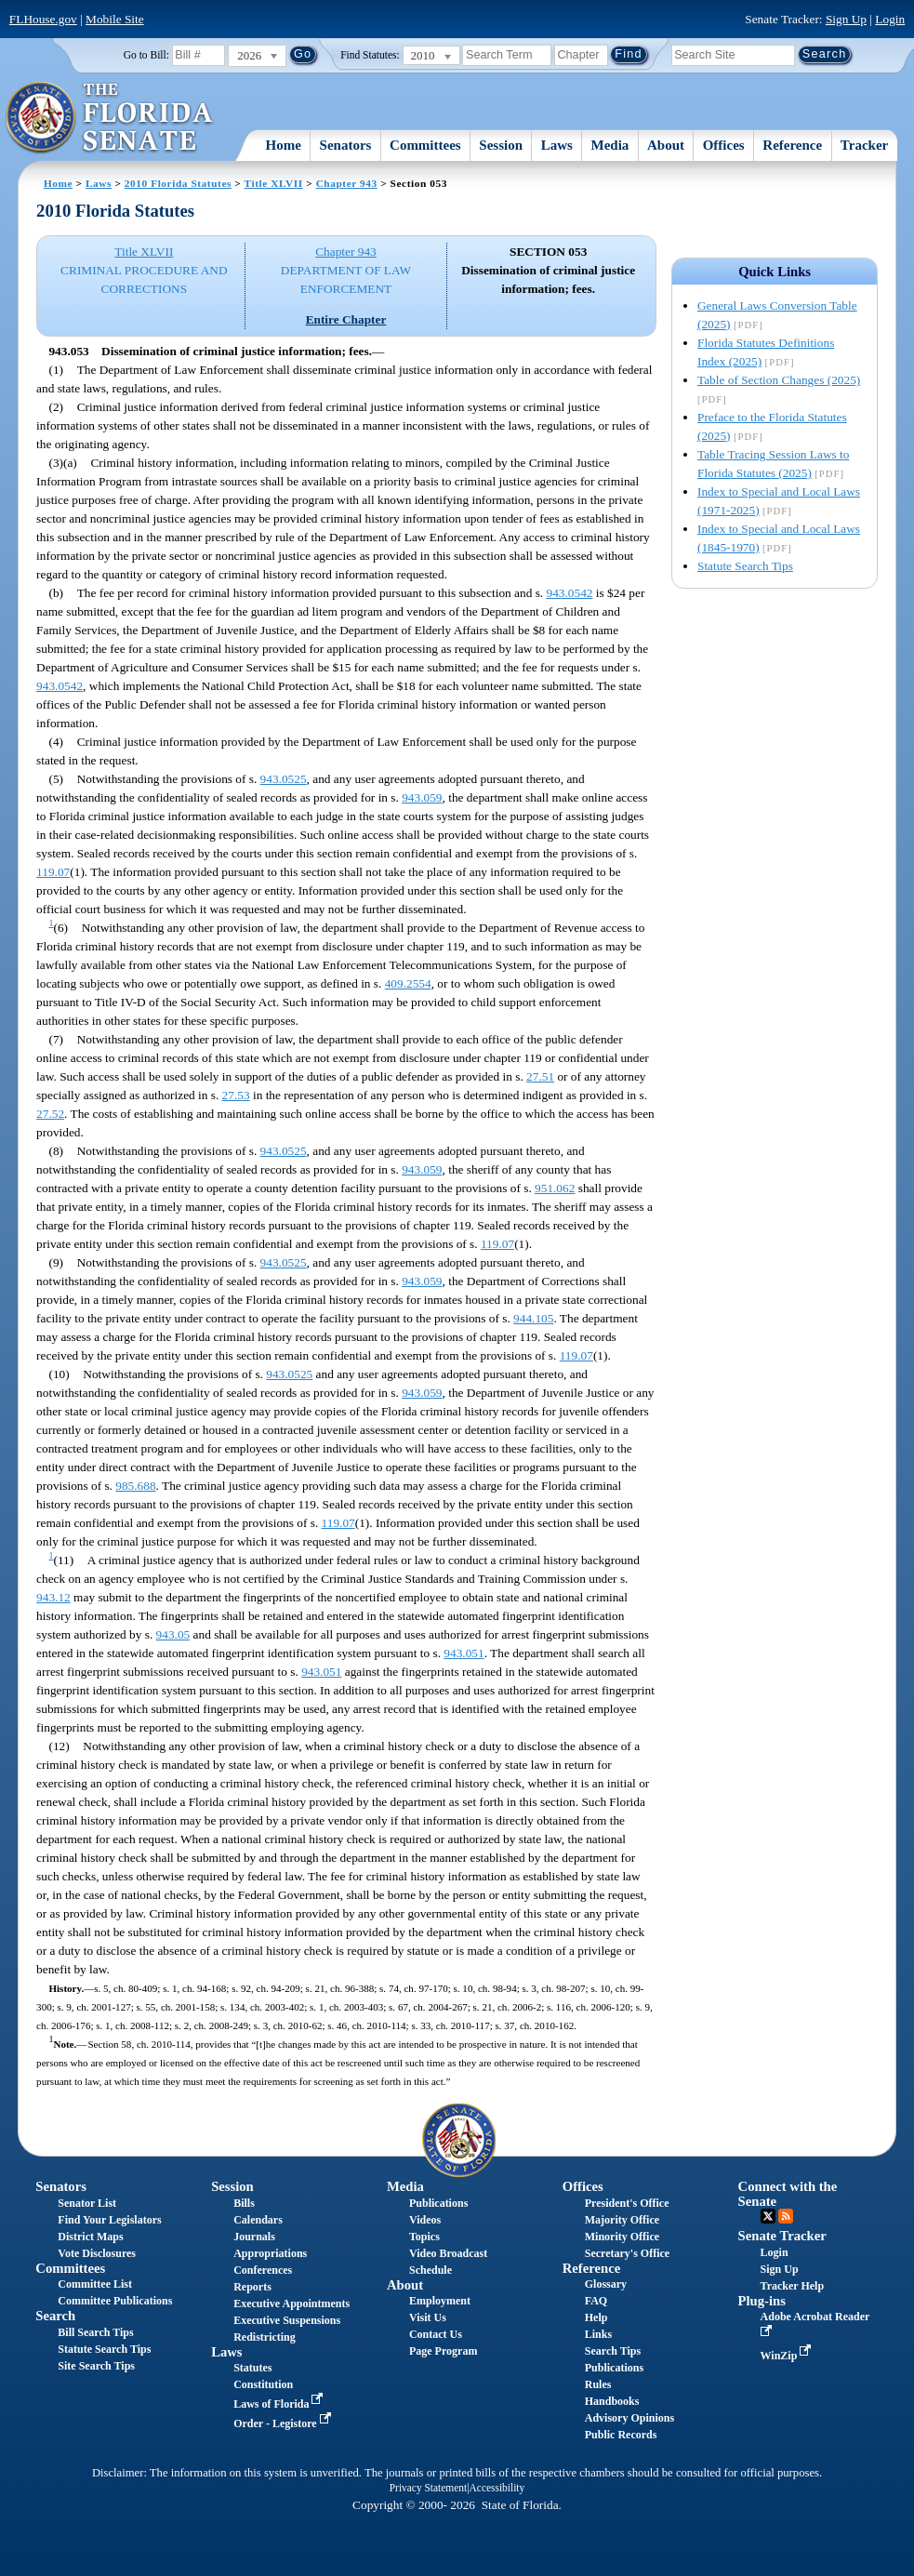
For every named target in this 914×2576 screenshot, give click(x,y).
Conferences (262, 2270)
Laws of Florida (279, 2403)
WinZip (788, 2355)
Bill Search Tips (95, 2332)
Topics (424, 2236)
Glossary (606, 2284)
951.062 (555, 1188)
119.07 (53, 872)
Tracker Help (793, 2285)
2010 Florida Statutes (178, 183)
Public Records (621, 2434)
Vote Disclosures (97, 2253)
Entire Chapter (346, 319)
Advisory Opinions (629, 2417)
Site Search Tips (96, 2365)
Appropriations (270, 2253)
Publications (438, 2203)
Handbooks (612, 2401)
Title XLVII (274, 183)
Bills (244, 2203)
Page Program (443, 2350)
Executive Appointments (291, 2303)
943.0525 (283, 779)
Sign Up (846, 19)
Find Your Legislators (109, 2219)
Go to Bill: (146, 54)
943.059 (422, 797)
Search (55, 2315)
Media (610, 145)
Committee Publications (115, 2300)
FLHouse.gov (43, 19)
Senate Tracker (782, 2235)
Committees (425, 145)
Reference (792, 145)
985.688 (135, 1486)
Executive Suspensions (286, 2320)
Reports (252, 2286)
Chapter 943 (347, 183)
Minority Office (622, 2236)
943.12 (53, 1597)
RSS (785, 2216)
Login (890, 19)
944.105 (533, 1318)
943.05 (173, 1634)
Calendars (258, 2219)
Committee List (95, 2284)
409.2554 (408, 983)
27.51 (540, 1076)
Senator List (87, 2203)
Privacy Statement (428, 2487)
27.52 (50, 1114)
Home (283, 145)
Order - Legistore (284, 2423)
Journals (254, 2236)
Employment (439, 2300)
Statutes (252, 2367)
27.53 (236, 1095)
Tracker (864, 145)
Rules (598, 2384)
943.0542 (570, 593)
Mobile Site (115, 19)
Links (598, 2334)
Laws (557, 145)
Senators (346, 145)
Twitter (768, 2216)
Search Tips (613, 2350)
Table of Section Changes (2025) (778, 380)
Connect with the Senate (788, 2193)
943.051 (463, 1653)
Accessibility (497, 2487)
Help (596, 2317)
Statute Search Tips (745, 566)
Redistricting (264, 2337)
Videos (425, 2219)
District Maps (90, 2236)
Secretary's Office (627, 2253)
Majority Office (622, 2219)
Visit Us (427, 2317)
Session (501, 145)
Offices (724, 145)
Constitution (263, 2384)
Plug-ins (762, 2300)
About (665, 145)
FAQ (596, 2300)
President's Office (627, 2203)
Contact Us (435, 2334)
